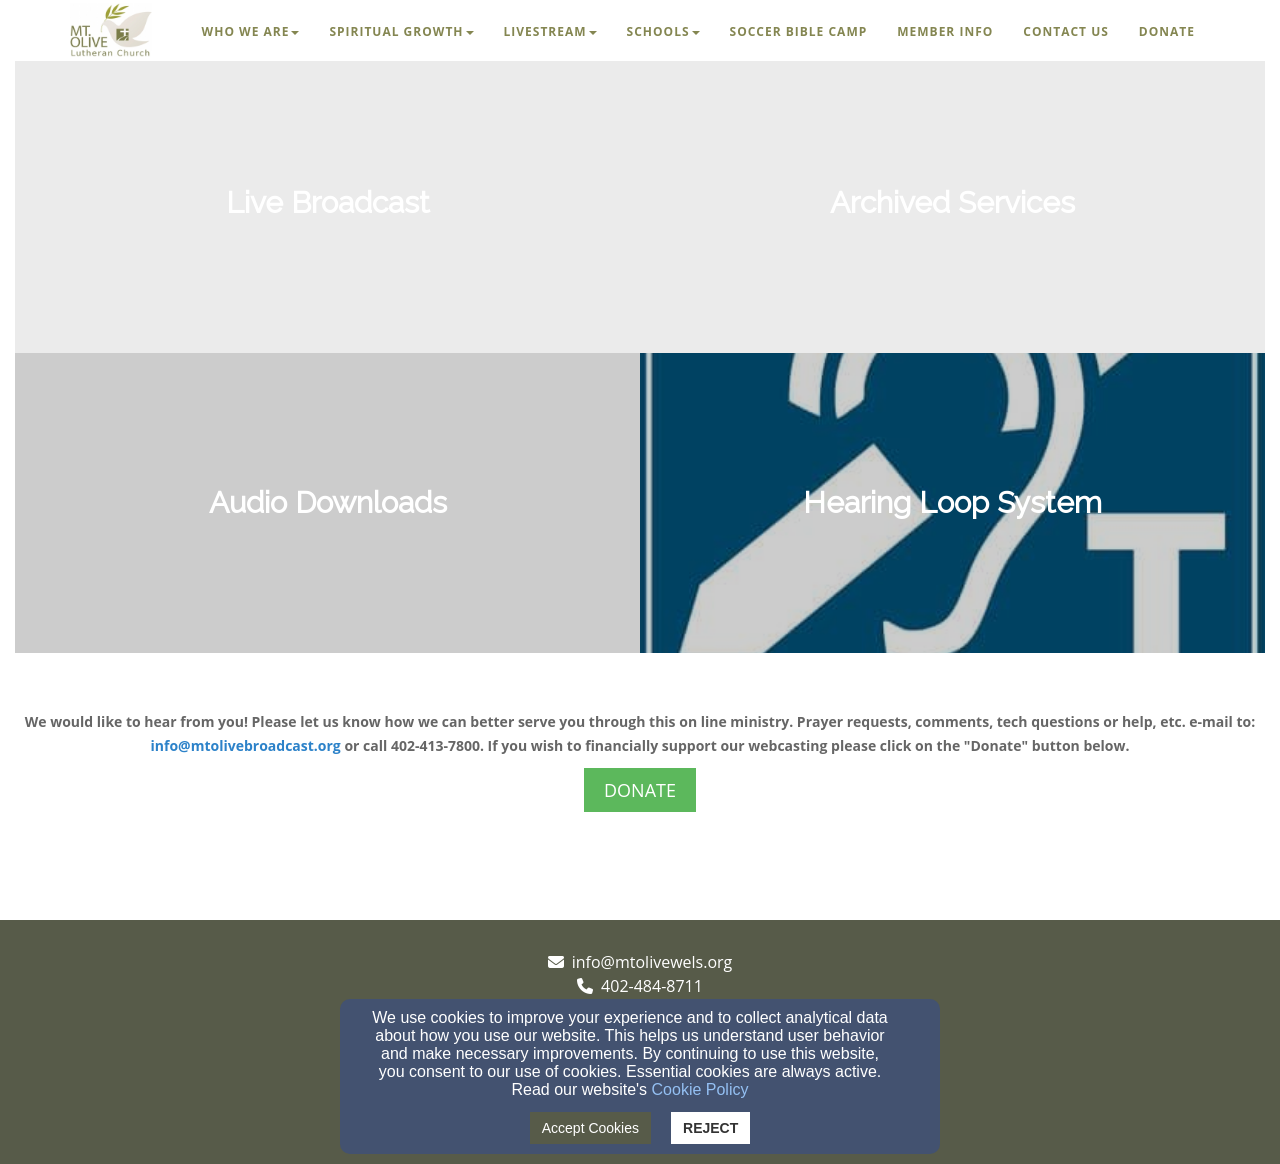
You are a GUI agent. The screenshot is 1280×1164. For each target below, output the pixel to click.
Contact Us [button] (1066, 31)
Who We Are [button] (251, 31)
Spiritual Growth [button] (401, 31)
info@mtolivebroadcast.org (246, 745)
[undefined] (327, 203)
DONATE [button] (640, 790)
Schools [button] (663, 31)
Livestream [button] (550, 31)
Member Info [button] (945, 31)
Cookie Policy (700, 1089)
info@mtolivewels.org (652, 962)
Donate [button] (1167, 31)
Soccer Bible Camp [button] (799, 31)
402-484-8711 (652, 986)
